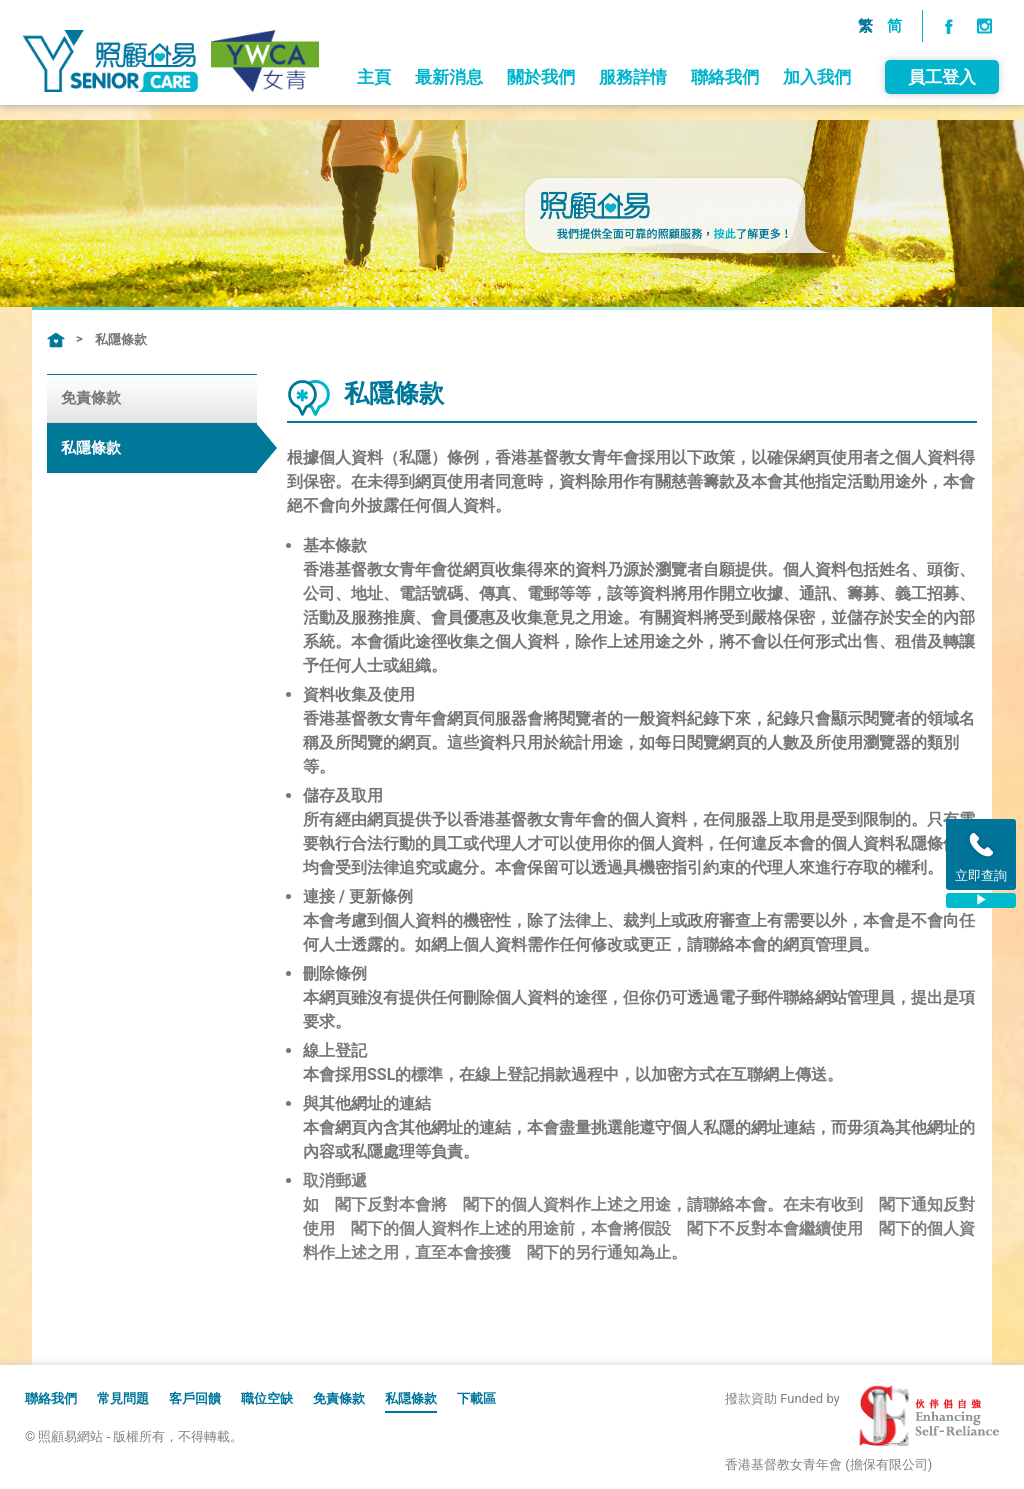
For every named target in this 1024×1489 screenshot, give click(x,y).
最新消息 (447, 172)
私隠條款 (411, 1398)
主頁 (372, 172)
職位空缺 (267, 1398)
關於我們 (539, 172)
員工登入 (940, 172)
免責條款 (91, 398)
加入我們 (815, 172)
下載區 (476, 1398)
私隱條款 (121, 339)
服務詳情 (631, 172)
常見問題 (123, 1398)
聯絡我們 (723, 172)
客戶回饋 (195, 1398)
